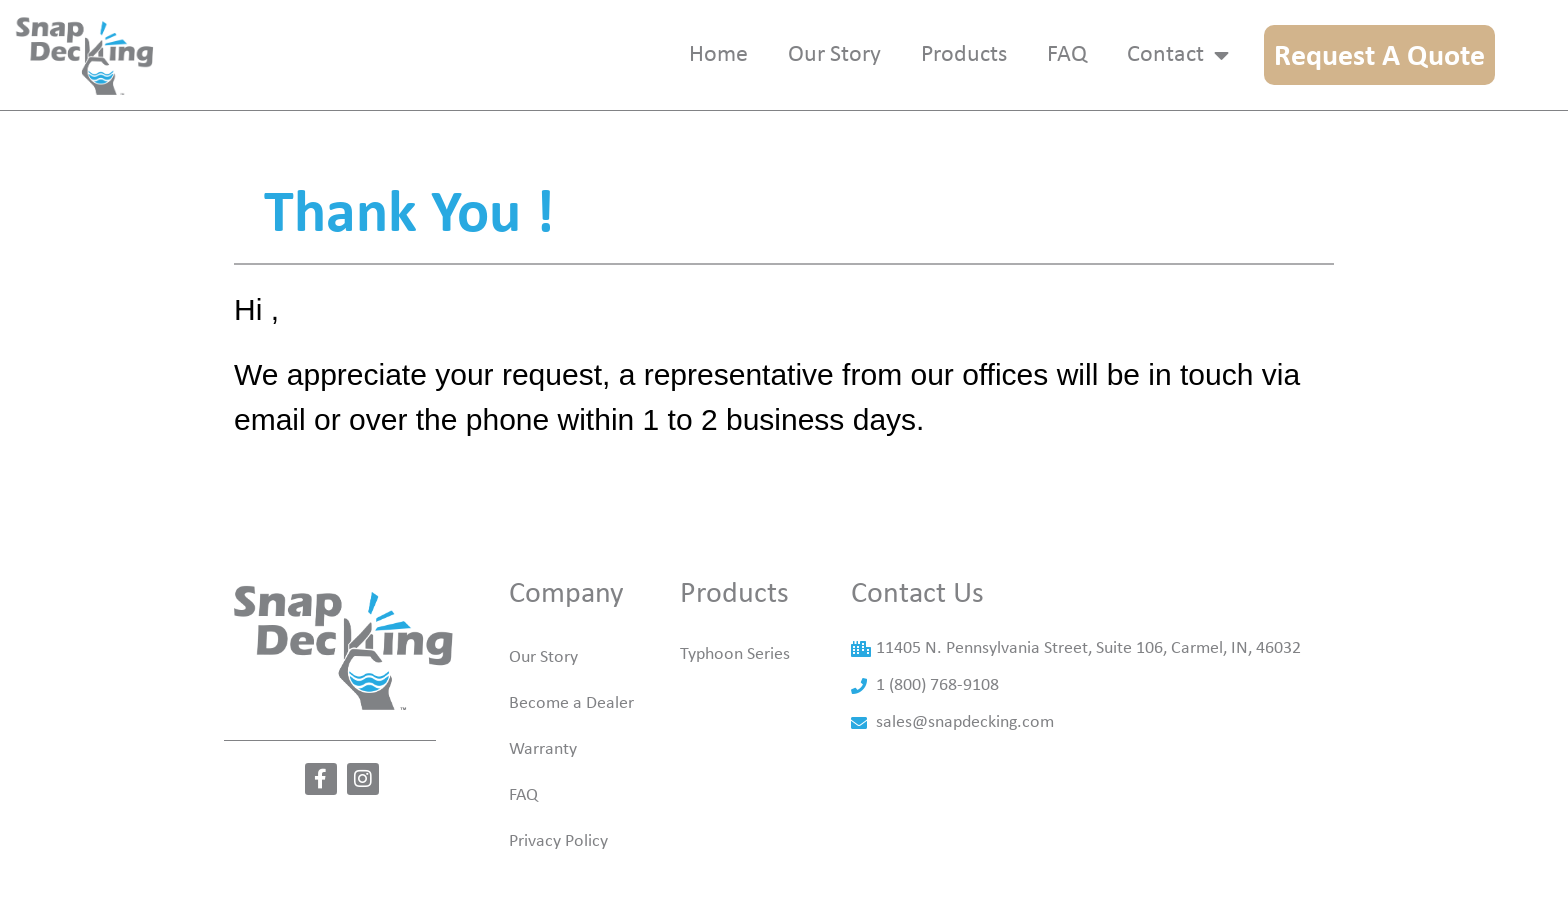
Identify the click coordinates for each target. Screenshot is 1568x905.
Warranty (543, 779)
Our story (834, 55)
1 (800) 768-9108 (937, 715)
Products (964, 55)
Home (718, 55)
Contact (1178, 55)
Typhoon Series (735, 684)
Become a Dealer (571, 733)
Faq (1067, 55)
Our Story (543, 687)
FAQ (523, 825)
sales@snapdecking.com (965, 752)
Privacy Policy (558, 871)
